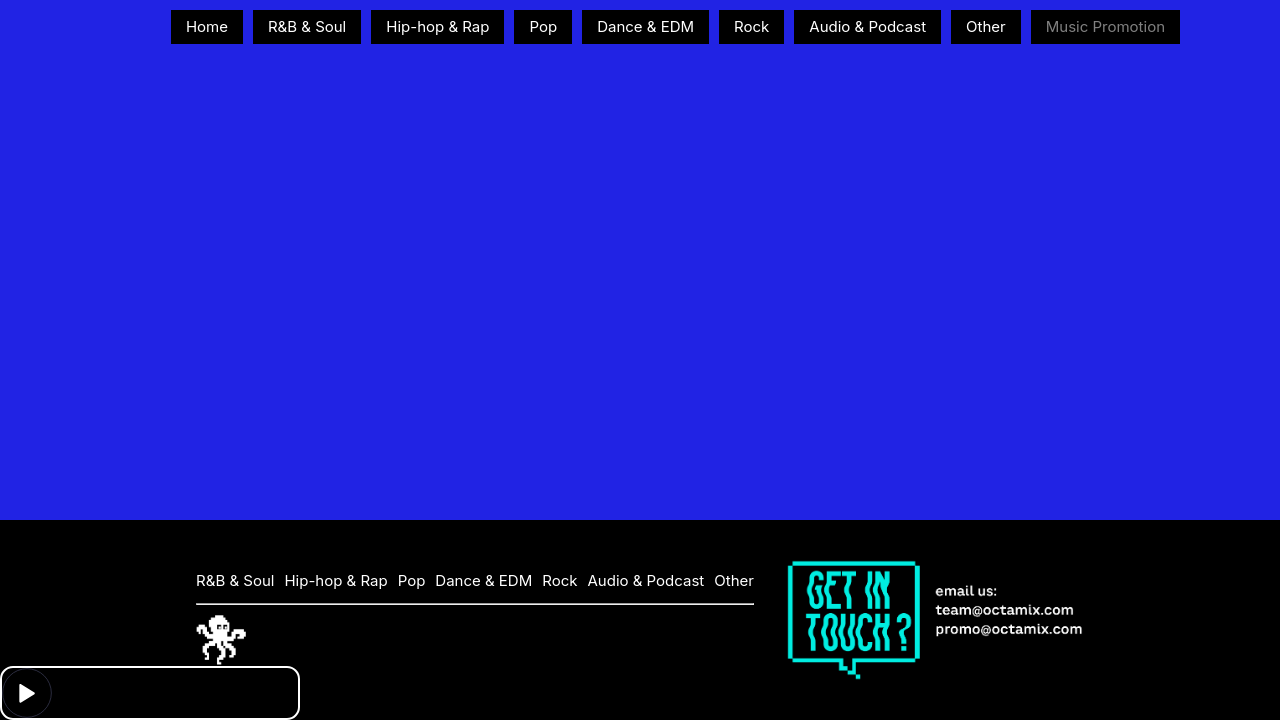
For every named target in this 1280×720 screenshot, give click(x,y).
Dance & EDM (645, 26)
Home (207, 26)
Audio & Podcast (867, 26)
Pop (543, 26)
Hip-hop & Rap (437, 26)
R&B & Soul (307, 26)
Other (986, 26)
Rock (751, 26)
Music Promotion (1105, 26)
